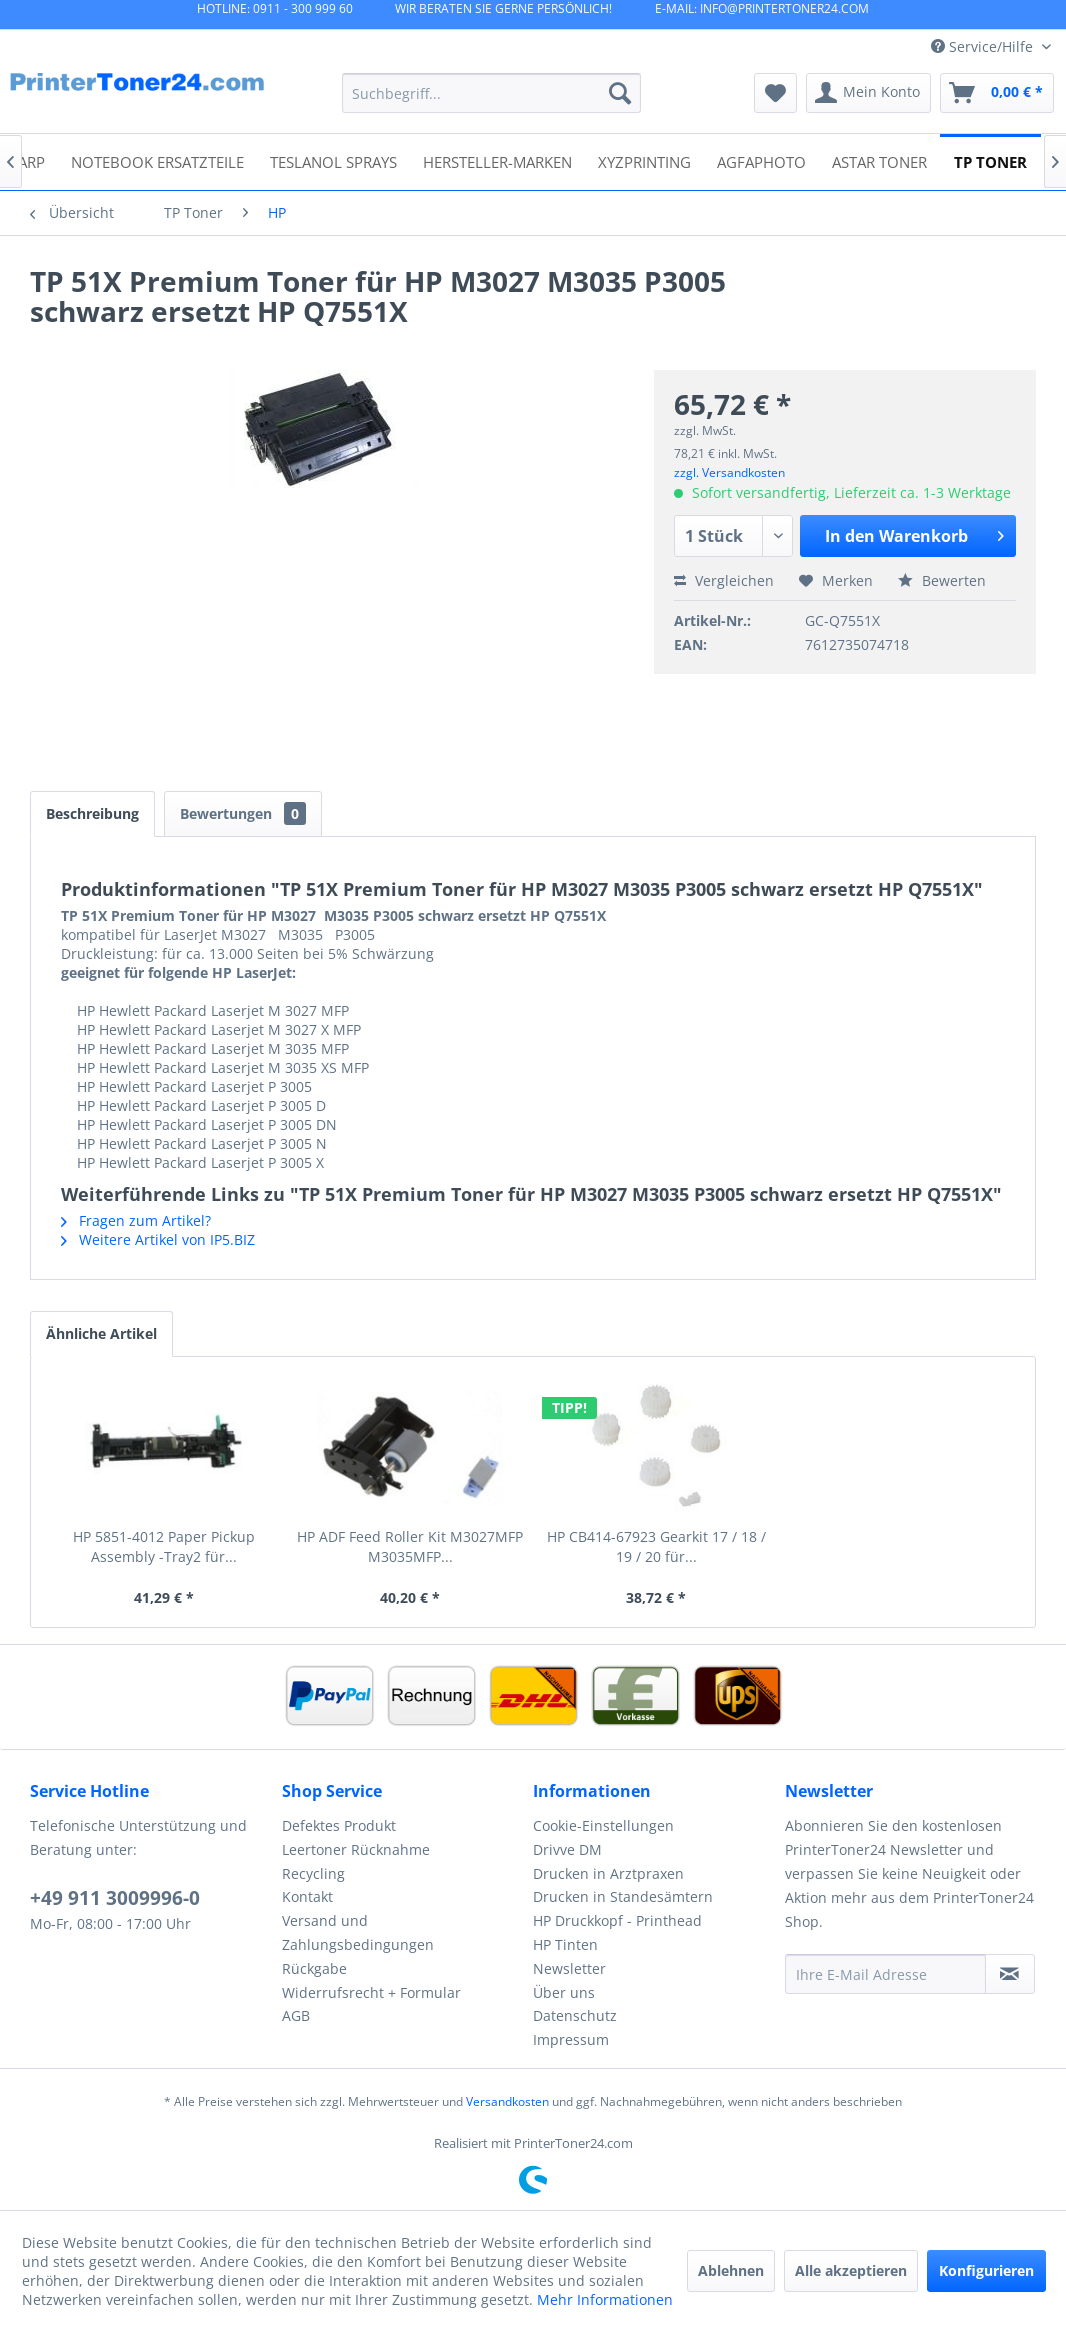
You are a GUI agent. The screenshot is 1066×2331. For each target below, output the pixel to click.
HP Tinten (565, 1944)
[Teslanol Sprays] (333, 160)
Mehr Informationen (605, 2299)
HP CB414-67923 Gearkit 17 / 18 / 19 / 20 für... (656, 1546)
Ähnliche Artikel (101, 1333)
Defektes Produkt (339, 1825)
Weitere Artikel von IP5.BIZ (158, 1239)
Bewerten (942, 580)
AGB (296, 2015)
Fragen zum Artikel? (136, 1220)
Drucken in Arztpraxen (608, 1873)
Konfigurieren (986, 2270)
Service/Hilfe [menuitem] (984, 46)
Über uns (564, 1992)
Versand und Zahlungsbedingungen (358, 1932)
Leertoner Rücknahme (356, 1849)
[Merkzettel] (775, 93)
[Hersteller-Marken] (497, 160)
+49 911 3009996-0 (115, 1898)
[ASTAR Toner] (879, 160)
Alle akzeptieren (851, 2270)
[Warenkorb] (997, 93)
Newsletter (569, 1968)
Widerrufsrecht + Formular (371, 1992)
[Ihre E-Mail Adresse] (885, 1974)
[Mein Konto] (868, 93)
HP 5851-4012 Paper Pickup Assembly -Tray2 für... (164, 1546)
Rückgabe (314, 1968)
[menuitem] (491, 93)
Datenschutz (575, 2015)
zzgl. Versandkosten (729, 472)
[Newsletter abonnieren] (1010, 1974)
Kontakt (307, 1896)
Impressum (571, 2039)
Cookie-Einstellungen (603, 1825)
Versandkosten (507, 2101)
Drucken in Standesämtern (623, 1896)
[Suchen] (620, 93)
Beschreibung (92, 813)
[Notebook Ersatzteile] (157, 160)
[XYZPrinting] (644, 160)
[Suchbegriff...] (491, 93)
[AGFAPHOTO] (761, 160)
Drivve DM (567, 1849)
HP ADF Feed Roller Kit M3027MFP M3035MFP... (410, 1546)
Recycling (313, 1873)
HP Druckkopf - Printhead (617, 1920)
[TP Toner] (990, 160)
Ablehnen (731, 2270)
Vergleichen (724, 580)
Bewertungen (243, 813)
